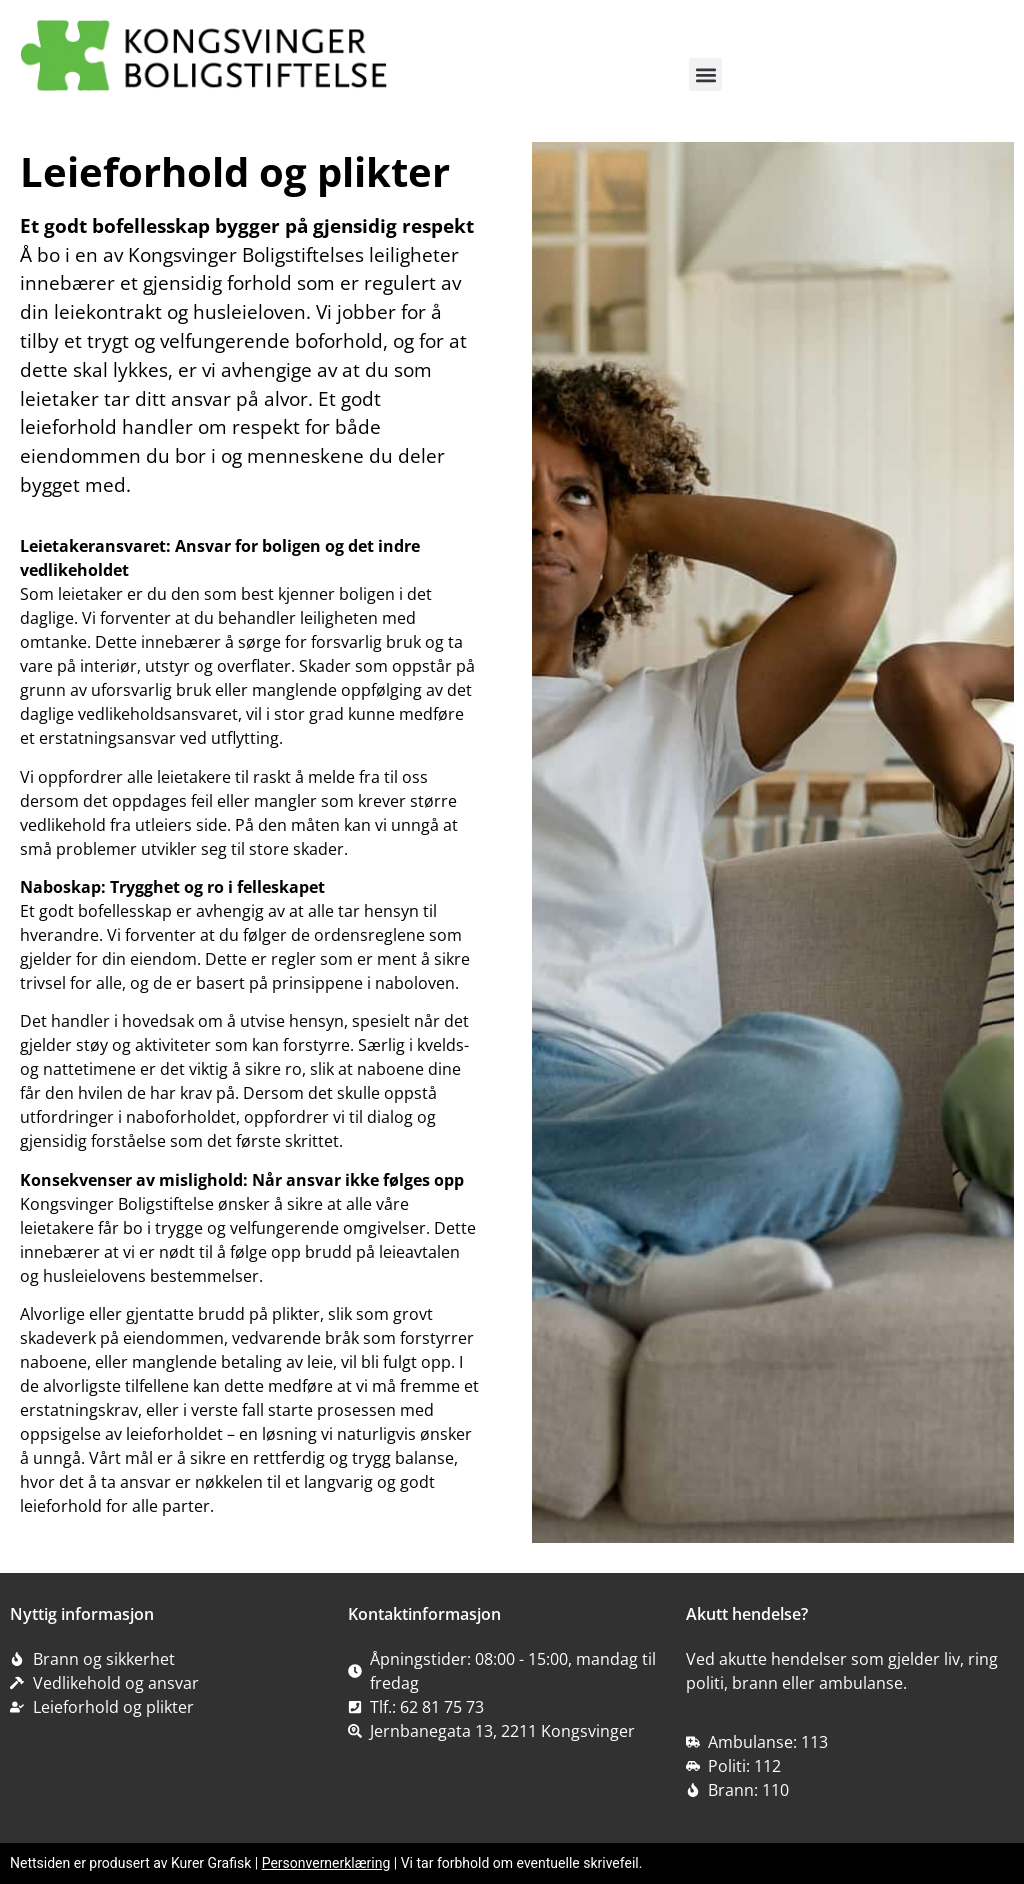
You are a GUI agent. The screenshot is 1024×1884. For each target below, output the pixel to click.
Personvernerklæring (326, 1863)
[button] (705, 74)
